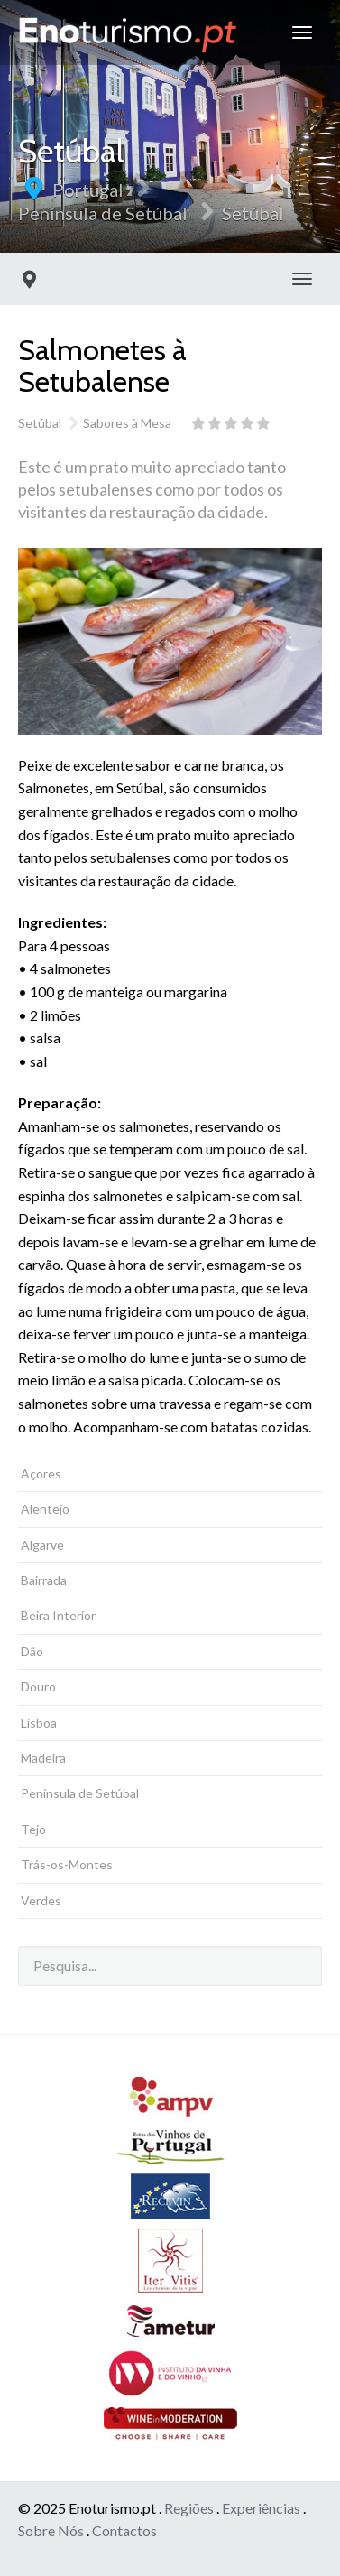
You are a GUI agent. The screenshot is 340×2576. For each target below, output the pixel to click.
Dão (32, 1651)
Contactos (124, 2530)
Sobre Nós (51, 2530)
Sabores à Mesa (127, 423)
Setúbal (253, 213)
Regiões (189, 2507)
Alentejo (45, 1508)
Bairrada (44, 1580)
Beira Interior (58, 1615)
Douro (38, 1686)
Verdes (41, 1900)
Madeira (43, 1757)
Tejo (33, 1829)
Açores (41, 1473)
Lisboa (39, 1722)
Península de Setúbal (103, 213)
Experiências (261, 2507)
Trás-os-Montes (67, 1864)
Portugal (88, 189)
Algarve (42, 1544)
